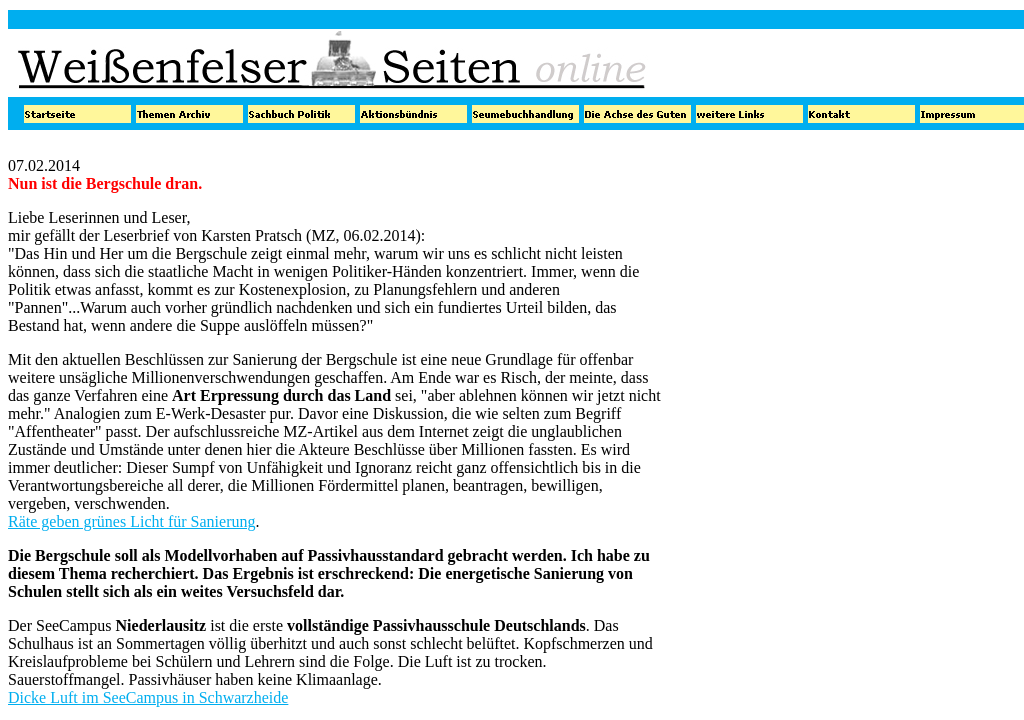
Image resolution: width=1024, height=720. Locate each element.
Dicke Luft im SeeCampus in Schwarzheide (148, 697)
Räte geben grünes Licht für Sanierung (131, 521)
